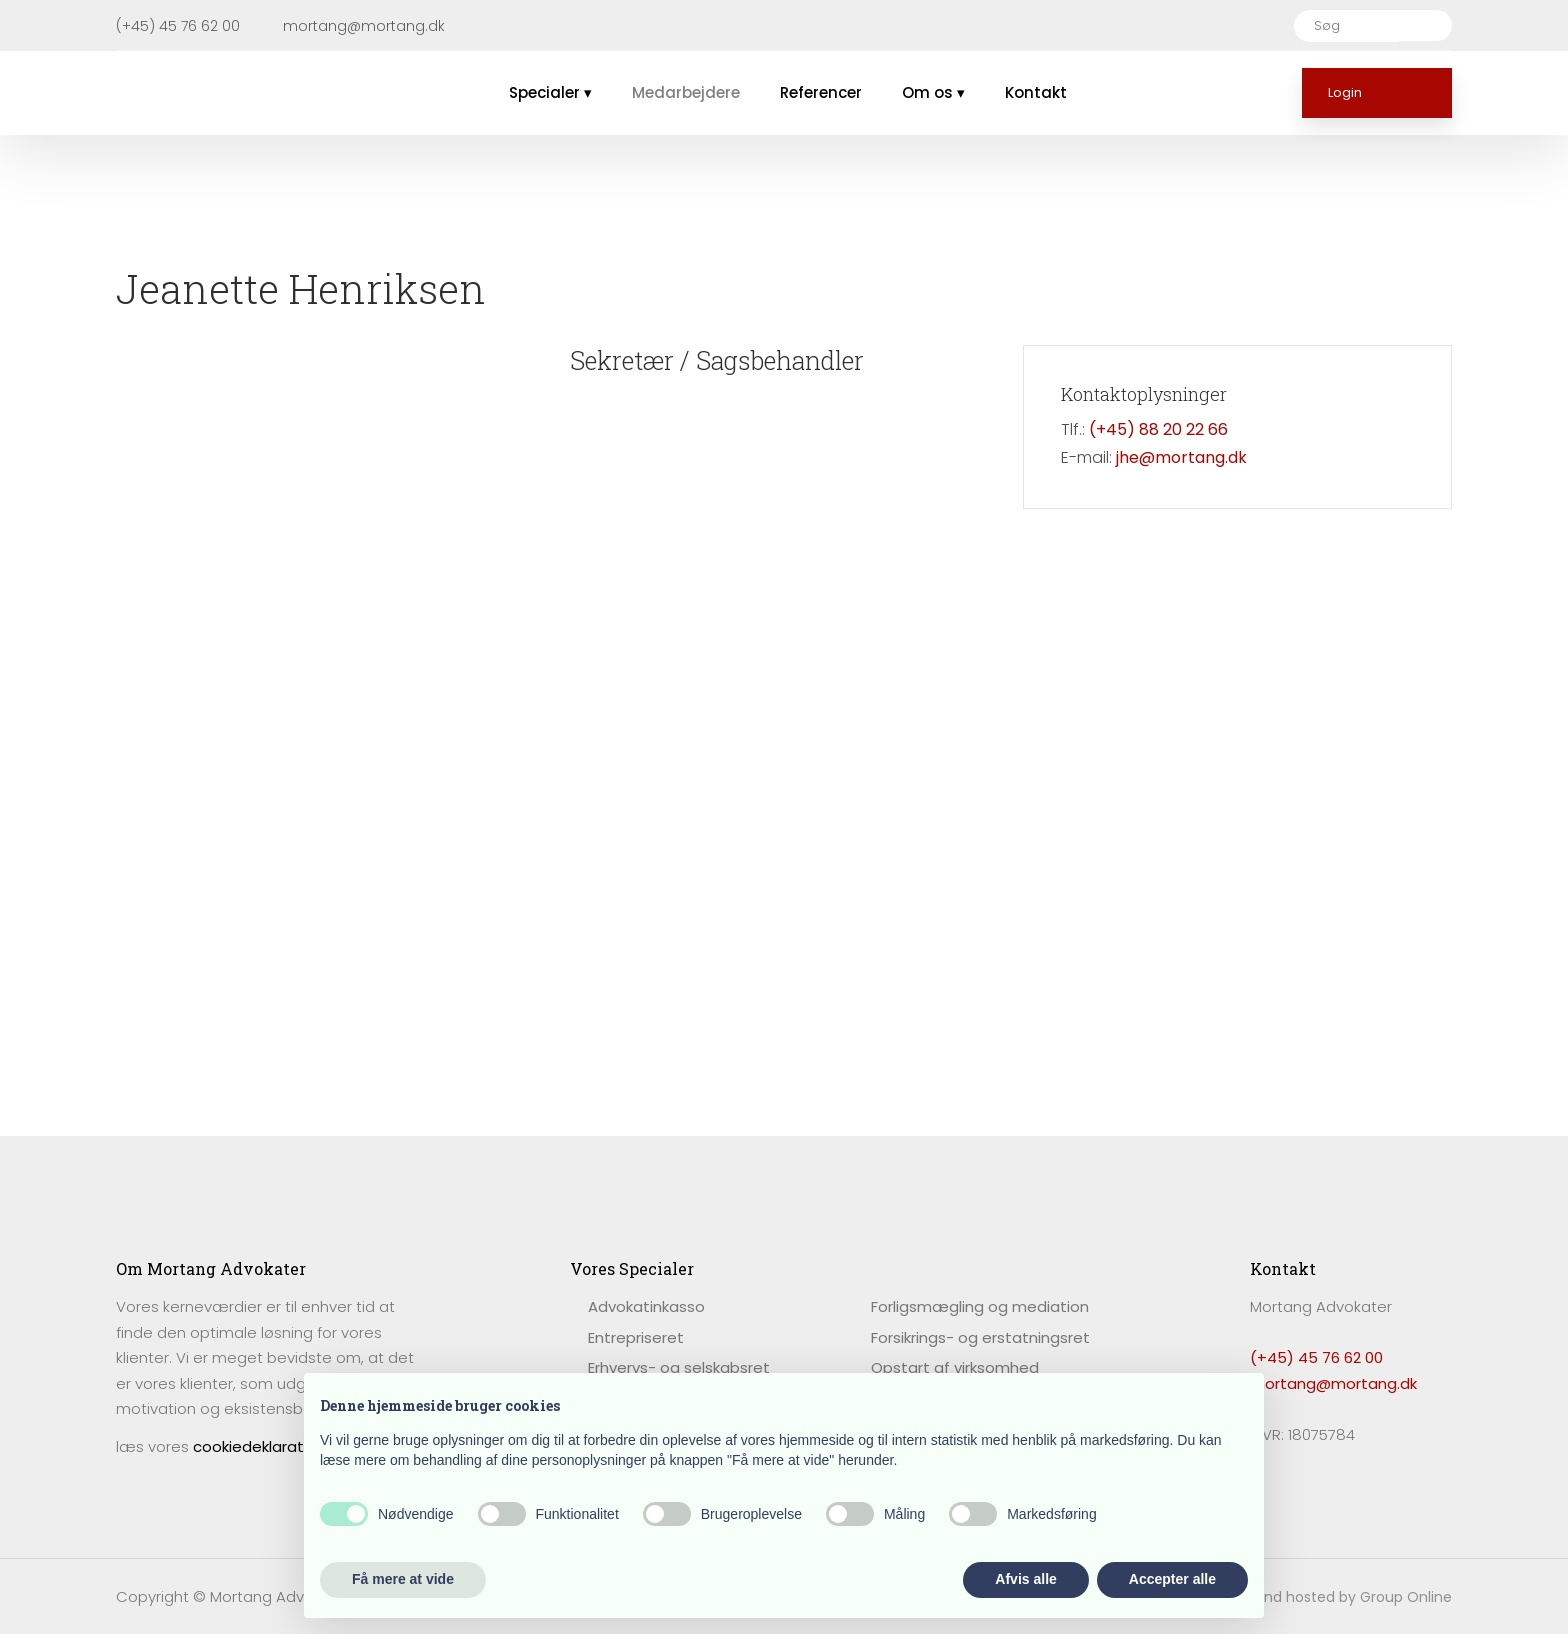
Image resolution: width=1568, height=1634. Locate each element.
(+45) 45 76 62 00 (1316, 1357)
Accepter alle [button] (1172, 1579)
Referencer (821, 92)
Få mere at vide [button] (403, 1579)
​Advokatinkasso (646, 1306)
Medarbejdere (686, 92)
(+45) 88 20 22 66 (1158, 429)
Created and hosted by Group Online (1322, 1597)
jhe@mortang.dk (1181, 457)
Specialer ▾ (550, 92)
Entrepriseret (636, 1337)
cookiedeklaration (259, 1446)
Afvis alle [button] (1025, 1579)
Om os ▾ (933, 92)
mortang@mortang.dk (1333, 1383)
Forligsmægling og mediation (980, 1306)
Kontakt (1036, 92)
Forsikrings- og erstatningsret (980, 1337)
